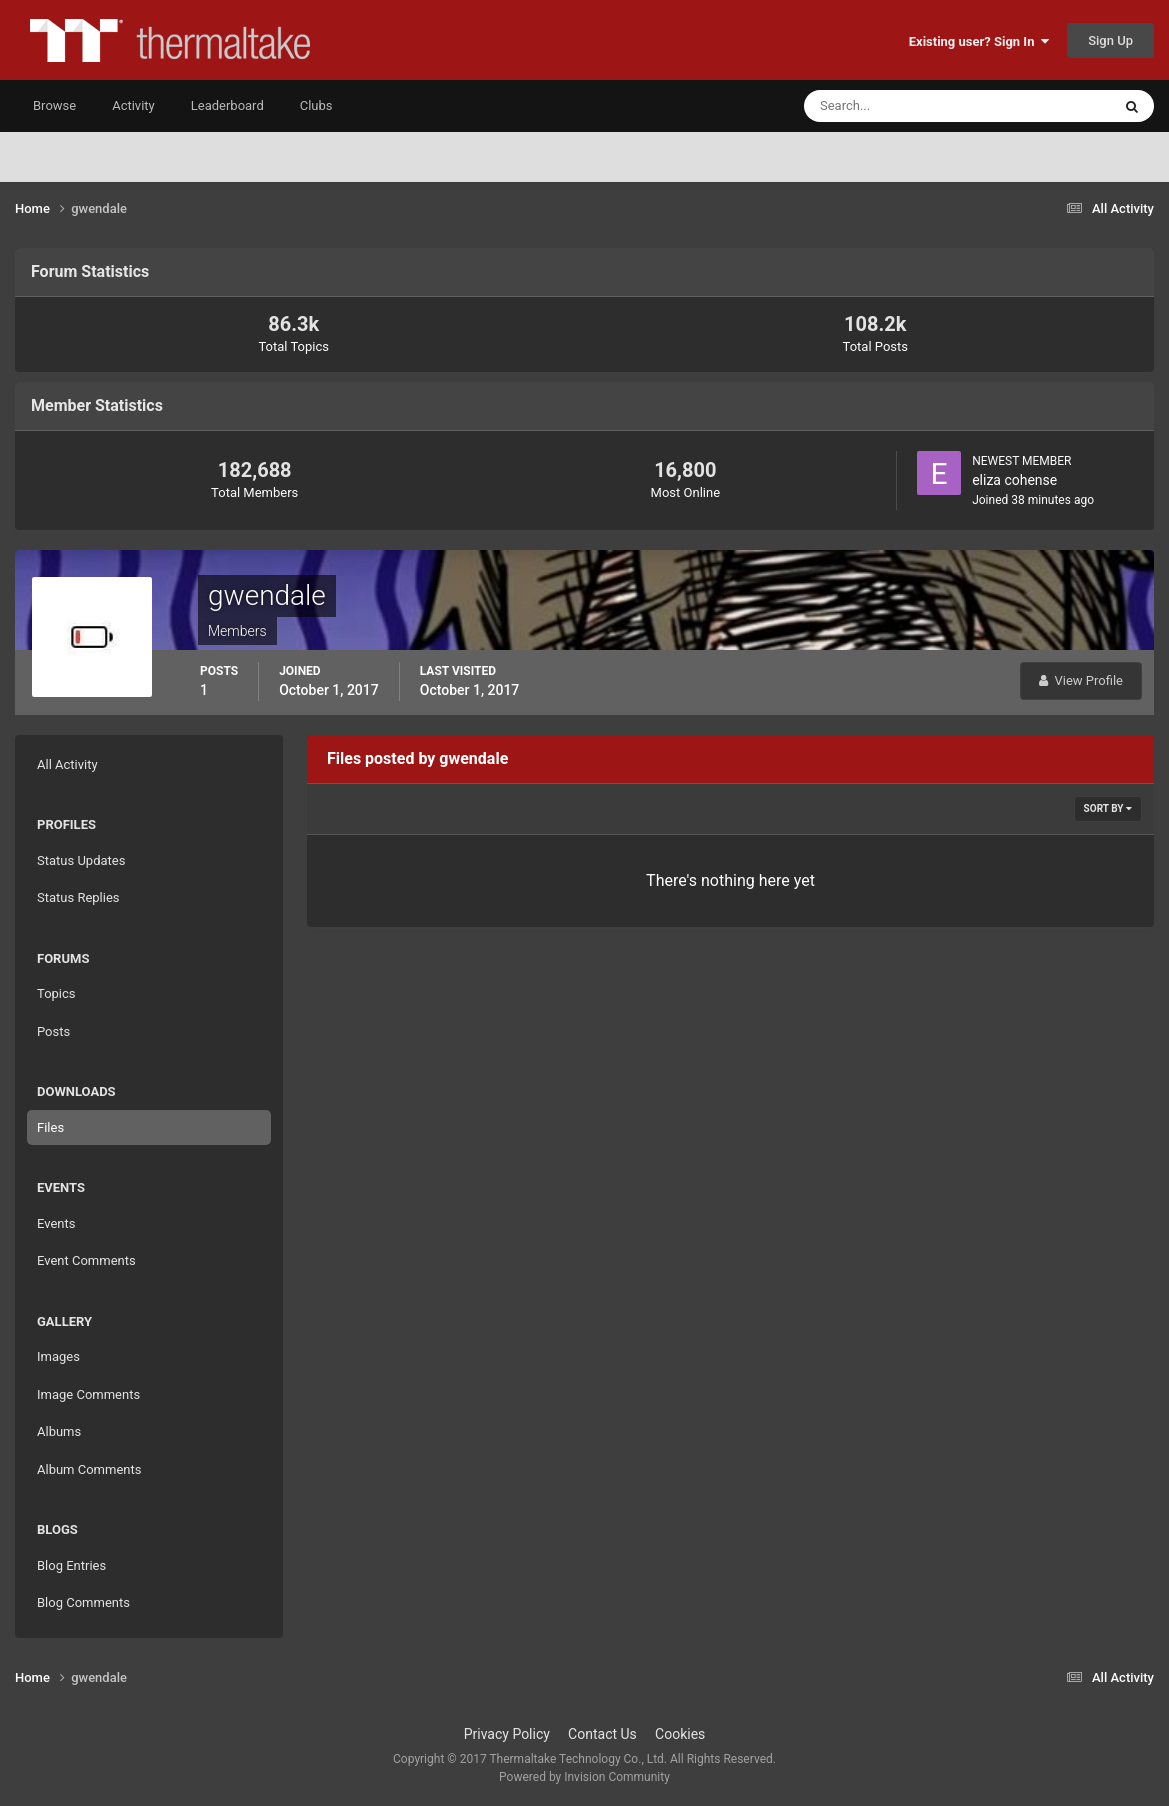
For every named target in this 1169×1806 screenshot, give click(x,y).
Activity (133, 105)
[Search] (896, 106)
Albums (59, 1431)
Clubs (316, 105)
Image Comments (88, 1394)
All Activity (67, 764)
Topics (56, 993)
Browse (54, 105)
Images (58, 1356)
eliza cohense (1014, 480)
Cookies (680, 1734)
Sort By (1108, 808)
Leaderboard (227, 105)
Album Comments (89, 1469)
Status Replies (78, 897)
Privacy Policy (507, 1734)
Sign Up (1110, 40)
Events (56, 1223)
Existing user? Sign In (979, 41)
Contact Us (602, 1734)
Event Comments (86, 1260)
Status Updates (81, 860)
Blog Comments (83, 1602)
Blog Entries (71, 1565)
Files (50, 1127)
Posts (53, 1031)
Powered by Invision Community (584, 1777)
